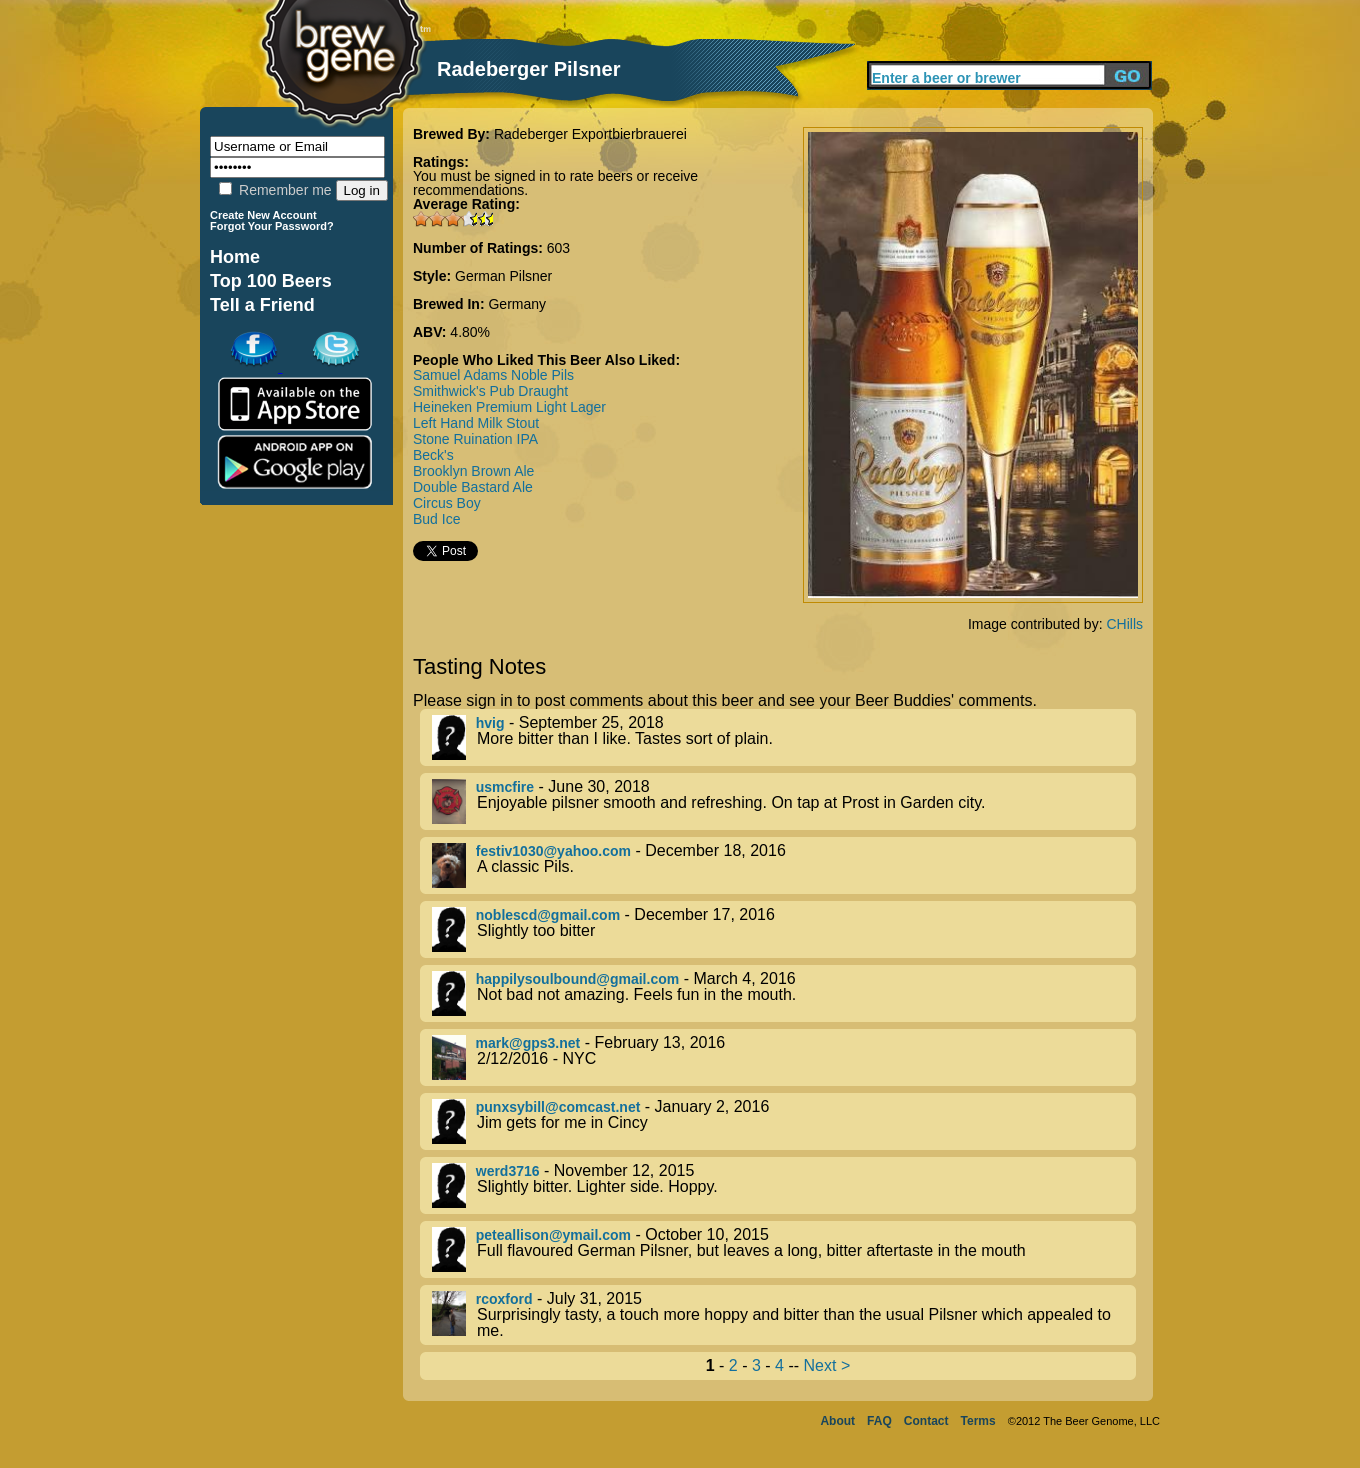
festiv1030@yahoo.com (553, 851)
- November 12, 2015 (784, 1185)
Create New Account (263, 215)
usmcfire (505, 787)
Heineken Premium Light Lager (509, 407)
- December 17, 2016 (784, 929)
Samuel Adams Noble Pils (493, 375)
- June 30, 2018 (784, 801)
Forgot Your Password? (272, 226)
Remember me (275, 190)
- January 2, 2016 (784, 1121)
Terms (978, 1421)
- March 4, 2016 (784, 993)
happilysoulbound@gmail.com (577, 979)
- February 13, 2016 (784, 1057)
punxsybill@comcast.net (558, 1107)
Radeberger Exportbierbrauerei (590, 134)
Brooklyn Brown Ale (473, 471)
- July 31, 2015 (784, 1315)
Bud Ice (436, 519)
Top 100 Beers (271, 281)
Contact (926, 1421)
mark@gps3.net (528, 1043)
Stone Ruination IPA (475, 439)
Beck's (433, 455)
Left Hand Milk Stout (476, 423)
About (837, 1421)
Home (235, 257)
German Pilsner (503, 276)
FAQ (879, 1421)
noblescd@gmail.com (548, 915)
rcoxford (504, 1299)
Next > (827, 1365)
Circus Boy (447, 503)
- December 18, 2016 (784, 865)
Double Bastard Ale (473, 487)
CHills (1124, 624)
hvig (490, 723)
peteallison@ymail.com (553, 1235)
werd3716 (508, 1171)
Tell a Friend (262, 305)
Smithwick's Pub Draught (490, 391)
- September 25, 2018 (784, 737)
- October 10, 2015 (784, 1249)
